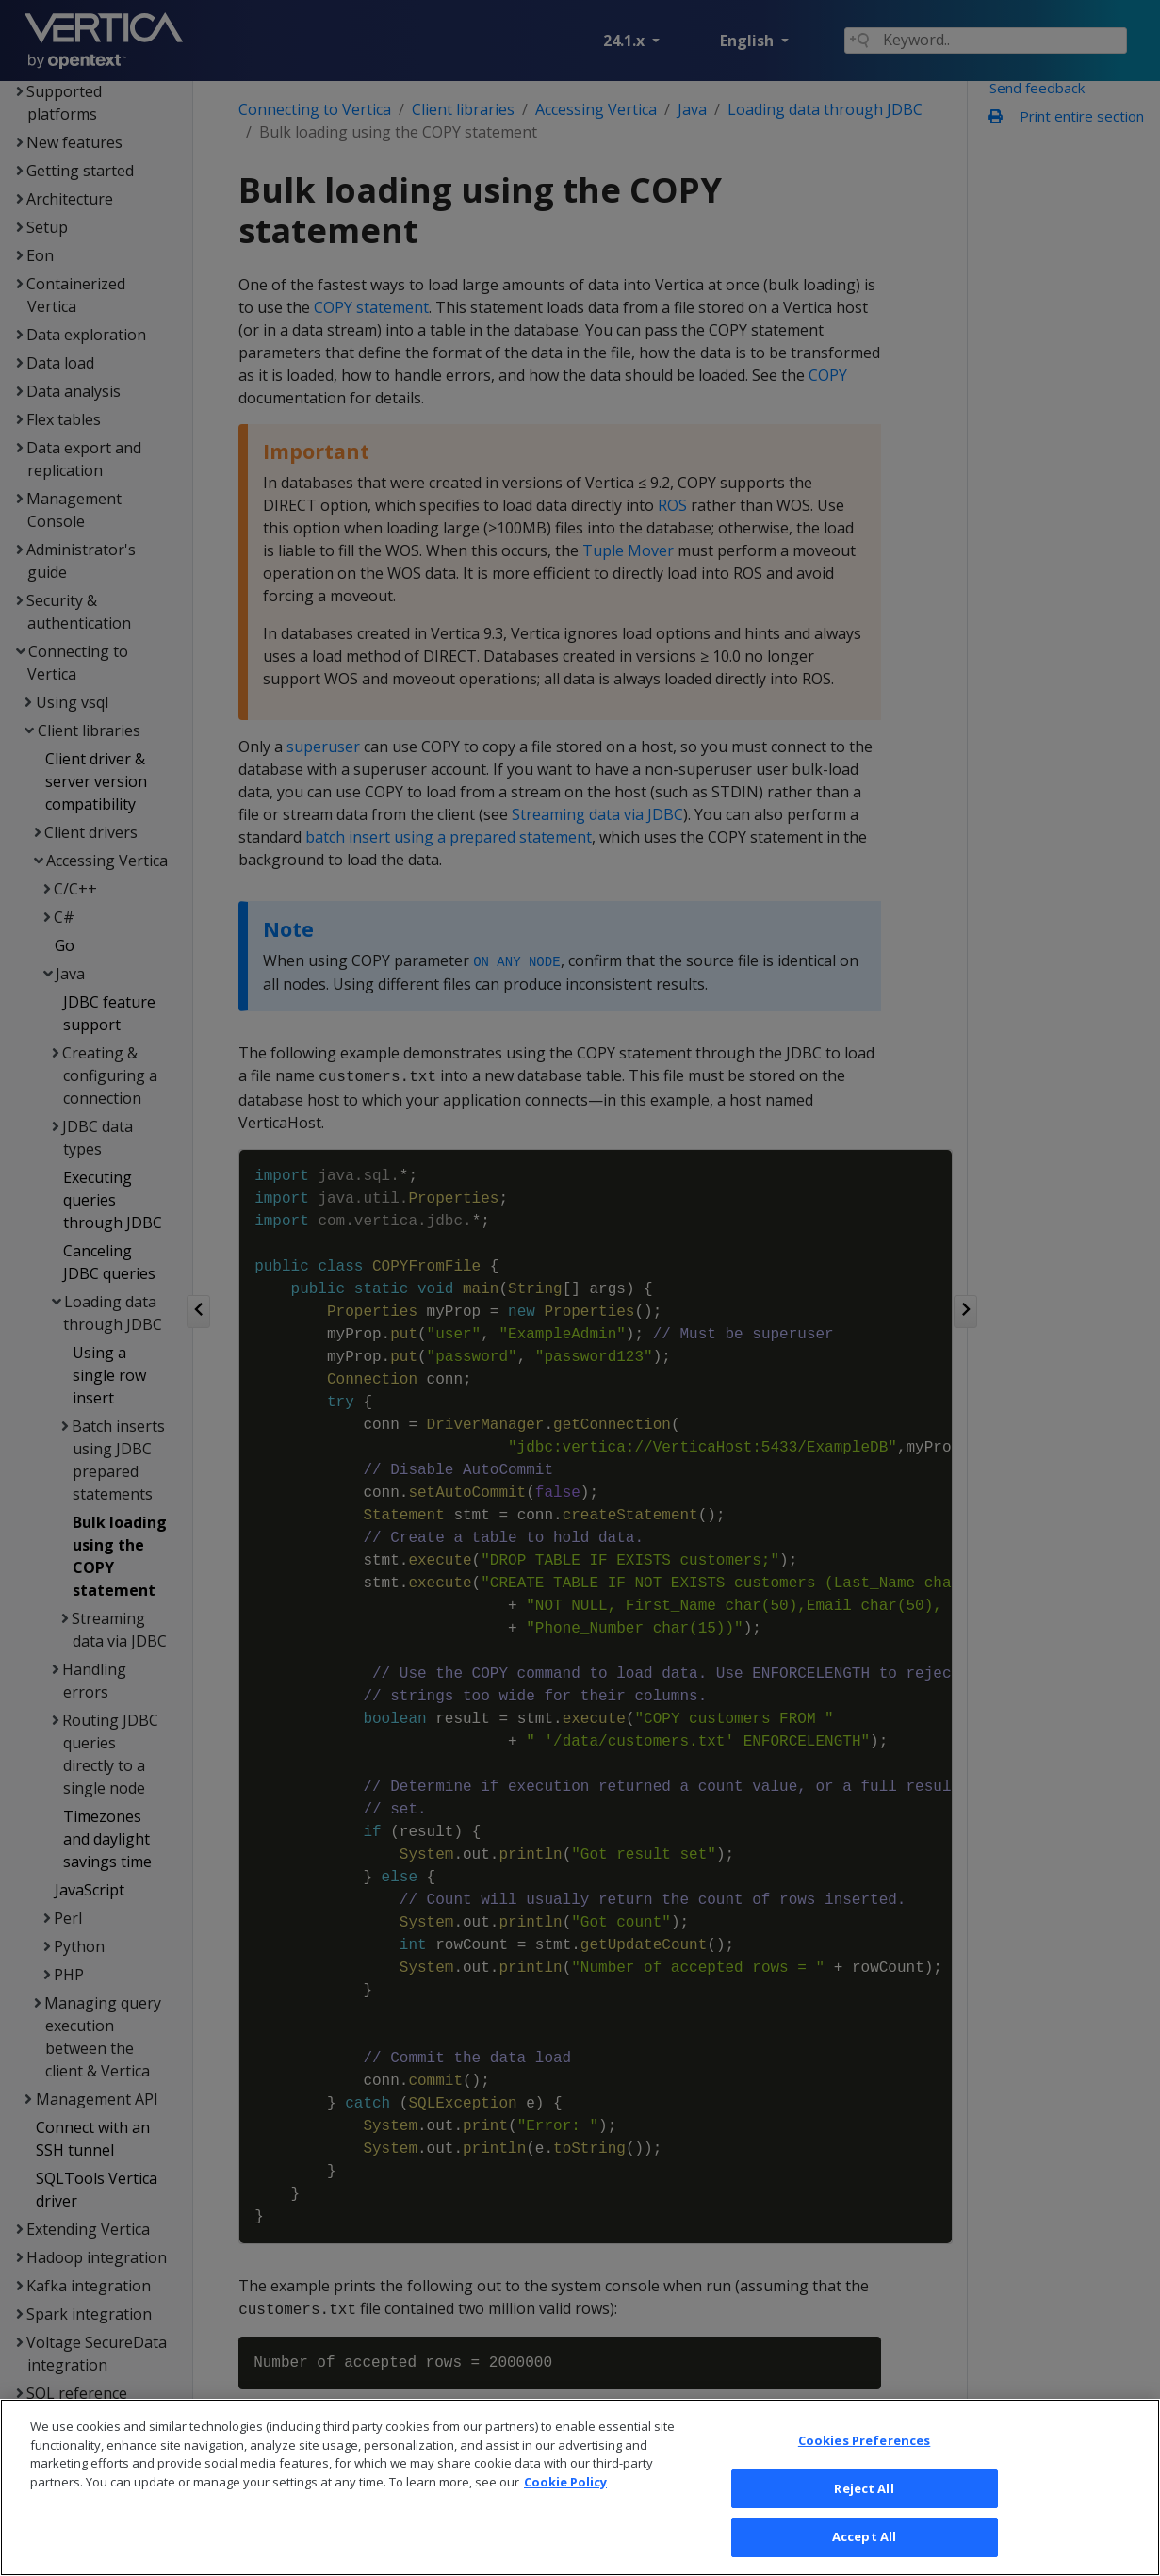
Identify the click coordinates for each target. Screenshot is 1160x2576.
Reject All (863, 2514)
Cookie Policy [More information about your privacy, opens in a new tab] (565, 2507)
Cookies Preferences (864, 2466)
